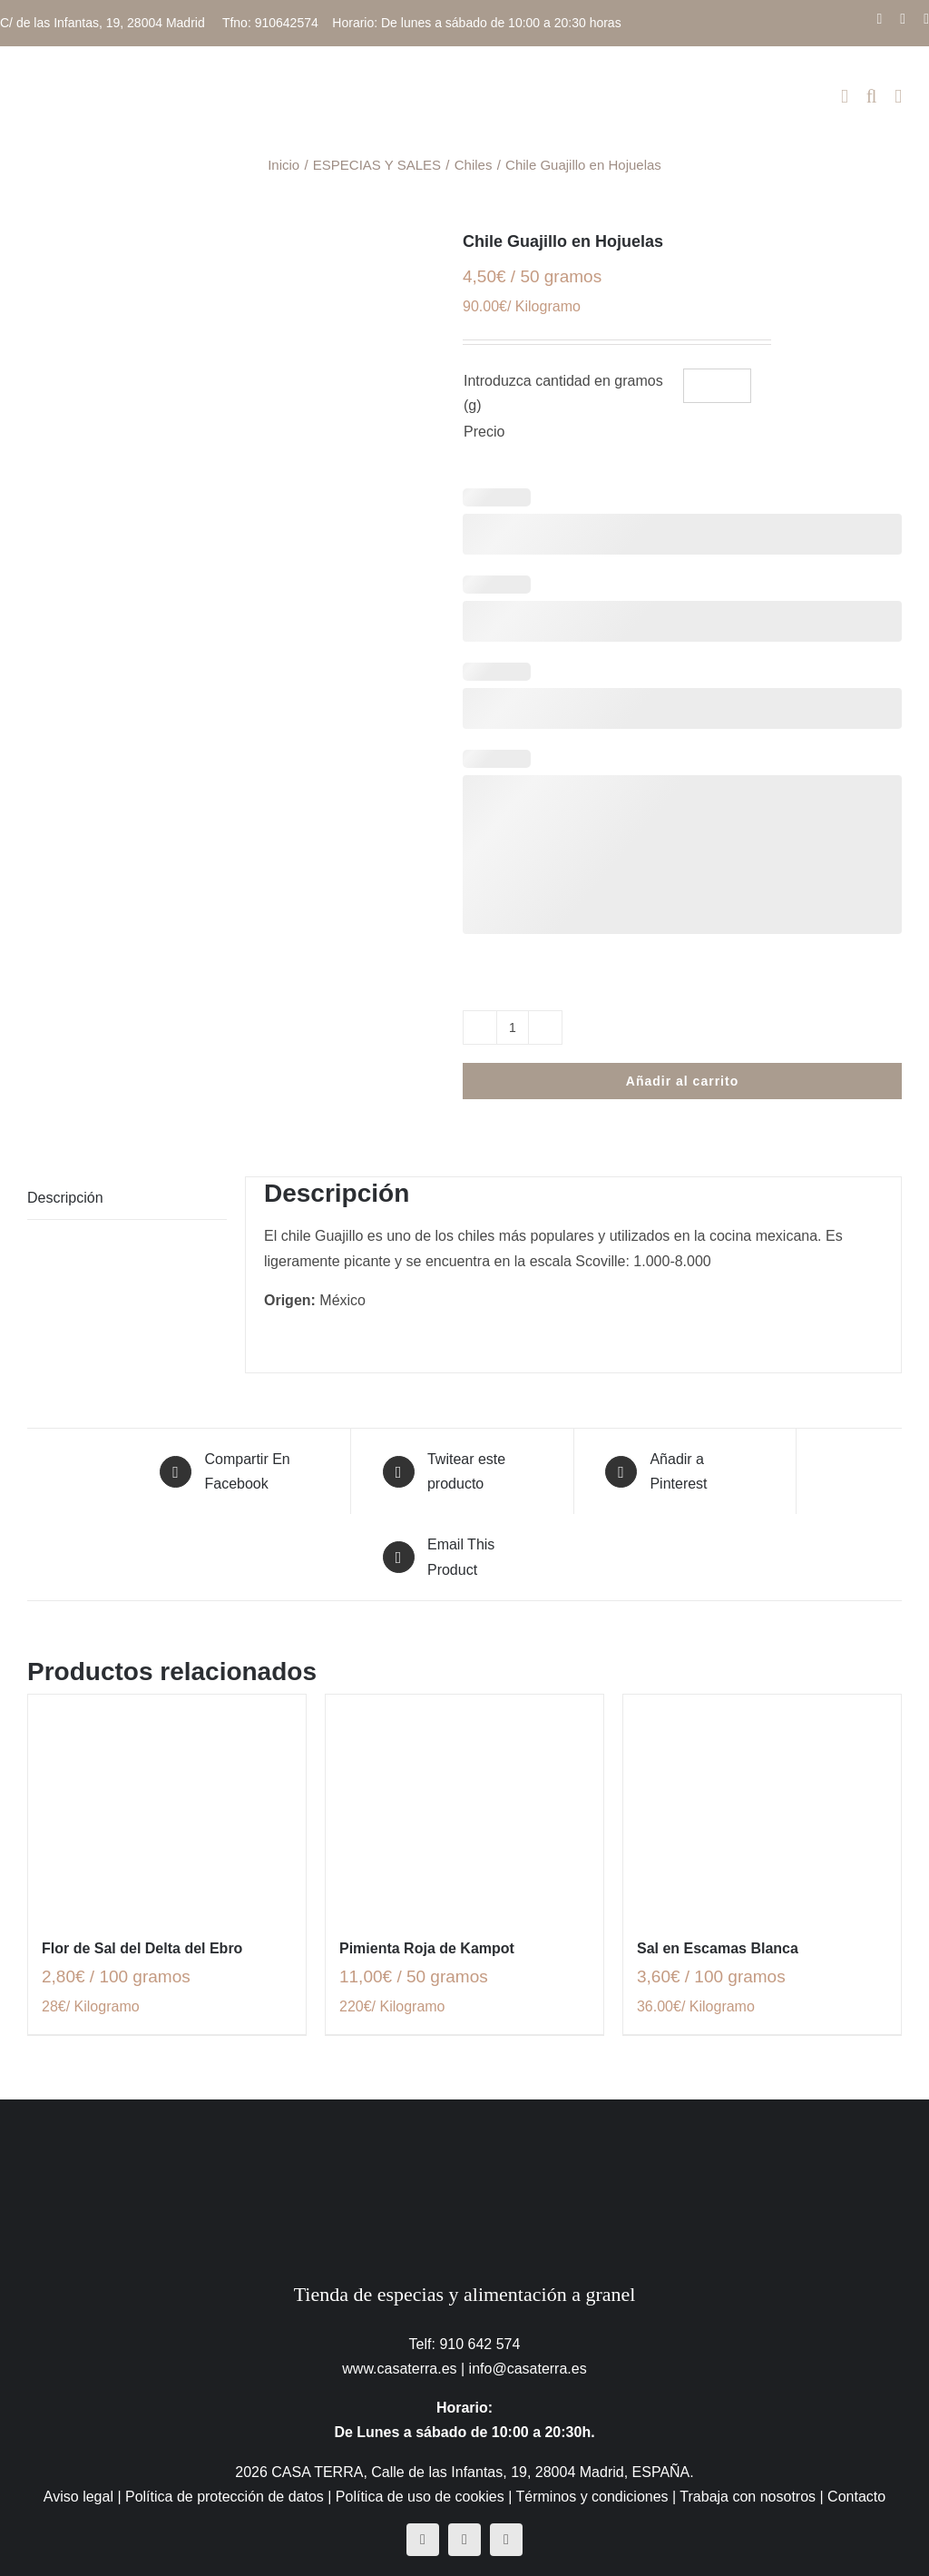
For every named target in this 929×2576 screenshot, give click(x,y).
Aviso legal (78, 2496)
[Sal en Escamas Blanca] (762, 1806)
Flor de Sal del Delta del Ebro (142, 1948)
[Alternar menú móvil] (898, 96)
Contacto (856, 2496)
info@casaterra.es (528, 2368)
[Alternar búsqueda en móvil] (871, 96)
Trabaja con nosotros (748, 2496)
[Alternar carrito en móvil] (844, 96)
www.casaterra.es (399, 2368)
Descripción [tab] (65, 1197)
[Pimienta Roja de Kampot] (464, 1806)
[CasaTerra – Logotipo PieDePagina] (465, 2135)
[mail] (506, 2539)
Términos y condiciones (592, 2496)
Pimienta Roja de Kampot (426, 1948)
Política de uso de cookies (420, 2496)
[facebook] (422, 2539)
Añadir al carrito (682, 1081)
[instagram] (464, 2539)
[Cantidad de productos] (512, 1027)
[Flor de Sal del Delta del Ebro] (167, 1806)
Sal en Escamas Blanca (717, 1948)
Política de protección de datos (224, 2496)
